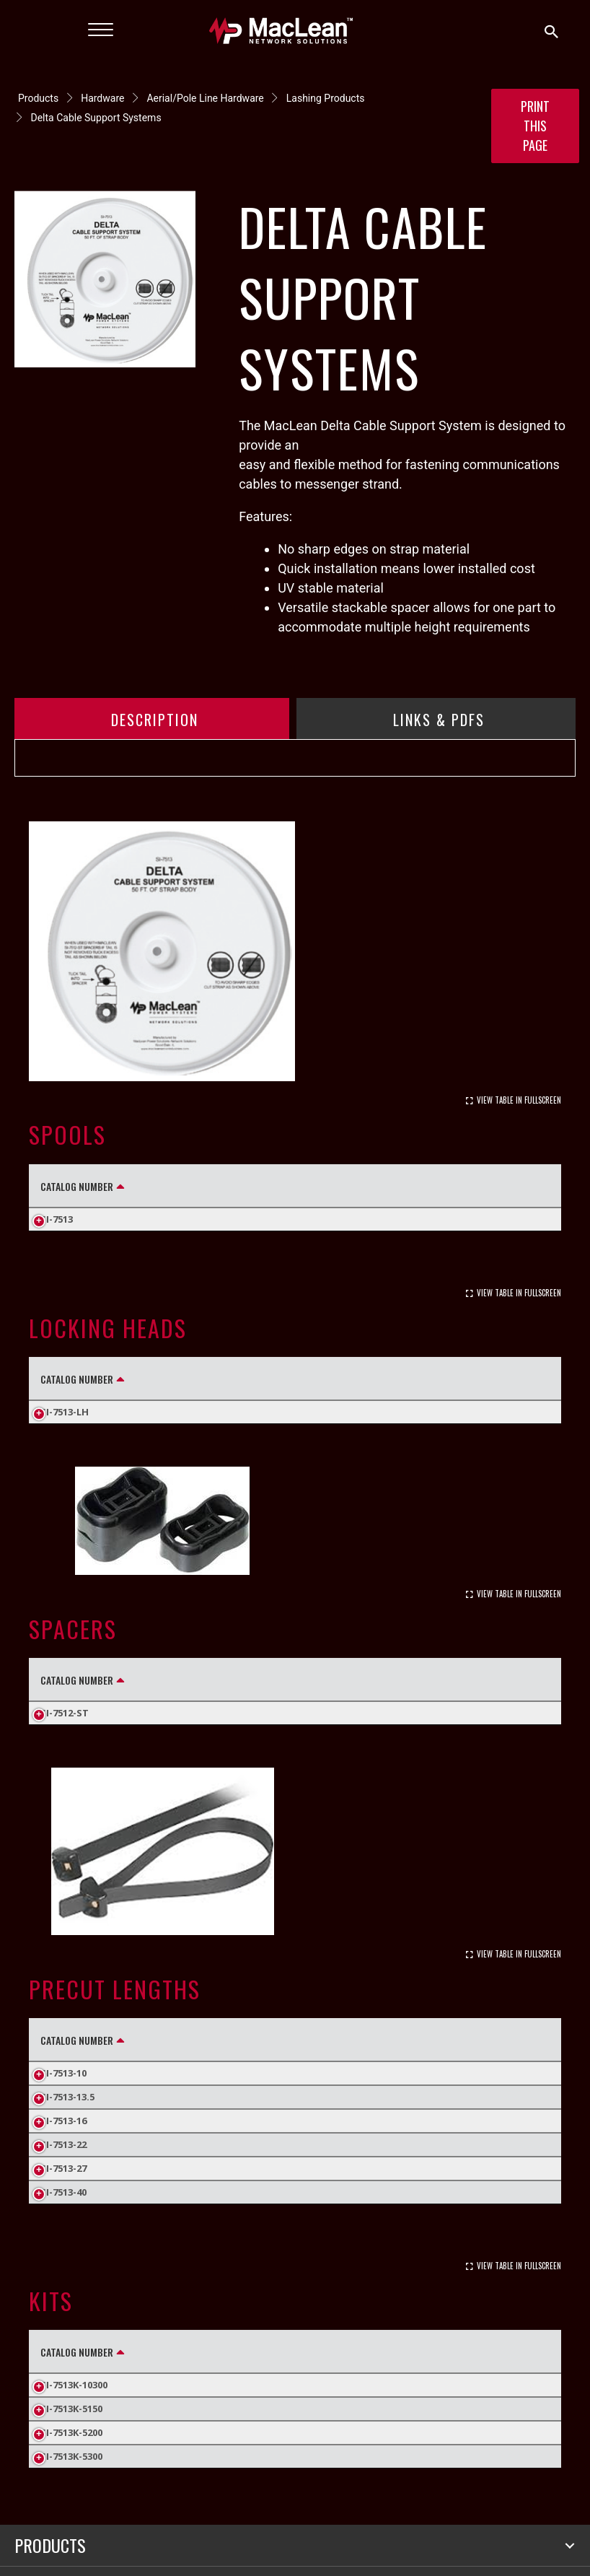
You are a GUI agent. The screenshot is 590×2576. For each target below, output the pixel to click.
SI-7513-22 (63, 2183)
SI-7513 (56, 1219)
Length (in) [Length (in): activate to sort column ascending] (172, 2058)
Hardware (102, 98)
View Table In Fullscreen (519, 1100)
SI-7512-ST (64, 1732)
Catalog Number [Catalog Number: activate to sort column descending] (76, 1186)
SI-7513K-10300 (73, 2423)
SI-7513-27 (63, 2207)
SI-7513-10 (63, 2111)
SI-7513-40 (63, 2230)
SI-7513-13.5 (67, 2135)
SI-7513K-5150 (71, 2447)
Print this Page (535, 125)
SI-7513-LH (64, 1411)
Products (38, 98)
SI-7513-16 (63, 2159)
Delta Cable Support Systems (95, 117)
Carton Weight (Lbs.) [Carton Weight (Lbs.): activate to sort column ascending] (473, 1186)
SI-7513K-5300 (71, 2495)
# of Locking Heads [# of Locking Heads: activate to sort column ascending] (317, 2390)
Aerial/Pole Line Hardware (204, 98)
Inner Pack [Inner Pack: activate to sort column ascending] (353, 1379)
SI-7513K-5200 (71, 2471)
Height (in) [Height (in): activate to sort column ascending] (171, 1679)
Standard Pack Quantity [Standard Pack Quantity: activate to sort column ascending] (316, 1186)
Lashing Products (325, 98)
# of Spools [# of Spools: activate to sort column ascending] (196, 2390)
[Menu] (100, 30)
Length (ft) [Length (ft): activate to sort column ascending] (188, 1186)
